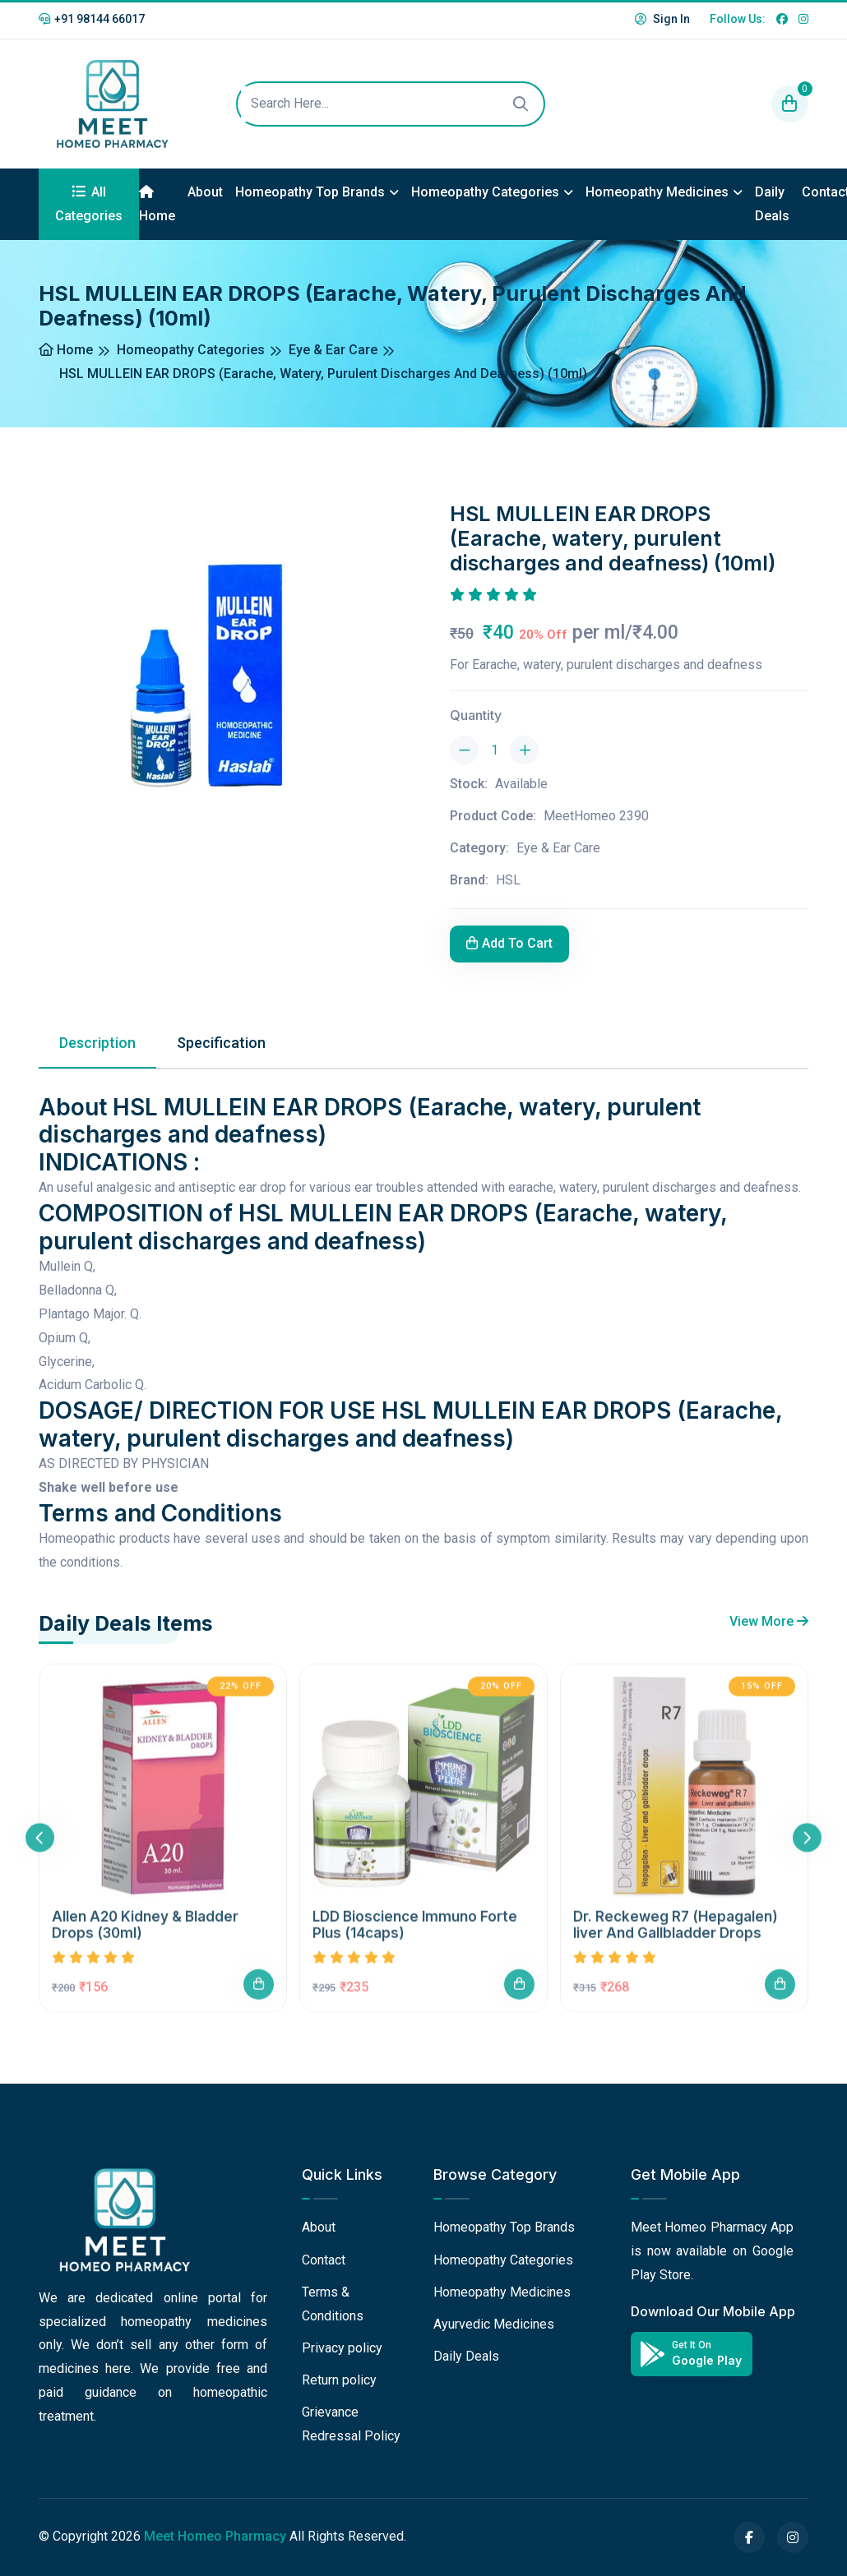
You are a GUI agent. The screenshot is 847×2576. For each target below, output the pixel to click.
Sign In (662, 18)
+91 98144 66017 (92, 18)
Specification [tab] (221, 1042)
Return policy (339, 2380)
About (205, 192)
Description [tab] (97, 1042)
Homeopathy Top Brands (310, 192)
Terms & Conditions (332, 2304)
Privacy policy (342, 2348)
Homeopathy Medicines (657, 192)
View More (768, 1621)
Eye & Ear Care (333, 350)
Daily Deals (772, 204)
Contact (323, 2260)
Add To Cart (509, 943)
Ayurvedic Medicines (493, 2324)
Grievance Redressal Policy (351, 2424)
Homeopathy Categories (485, 192)
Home (157, 204)
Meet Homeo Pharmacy (215, 2536)
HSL (508, 880)
